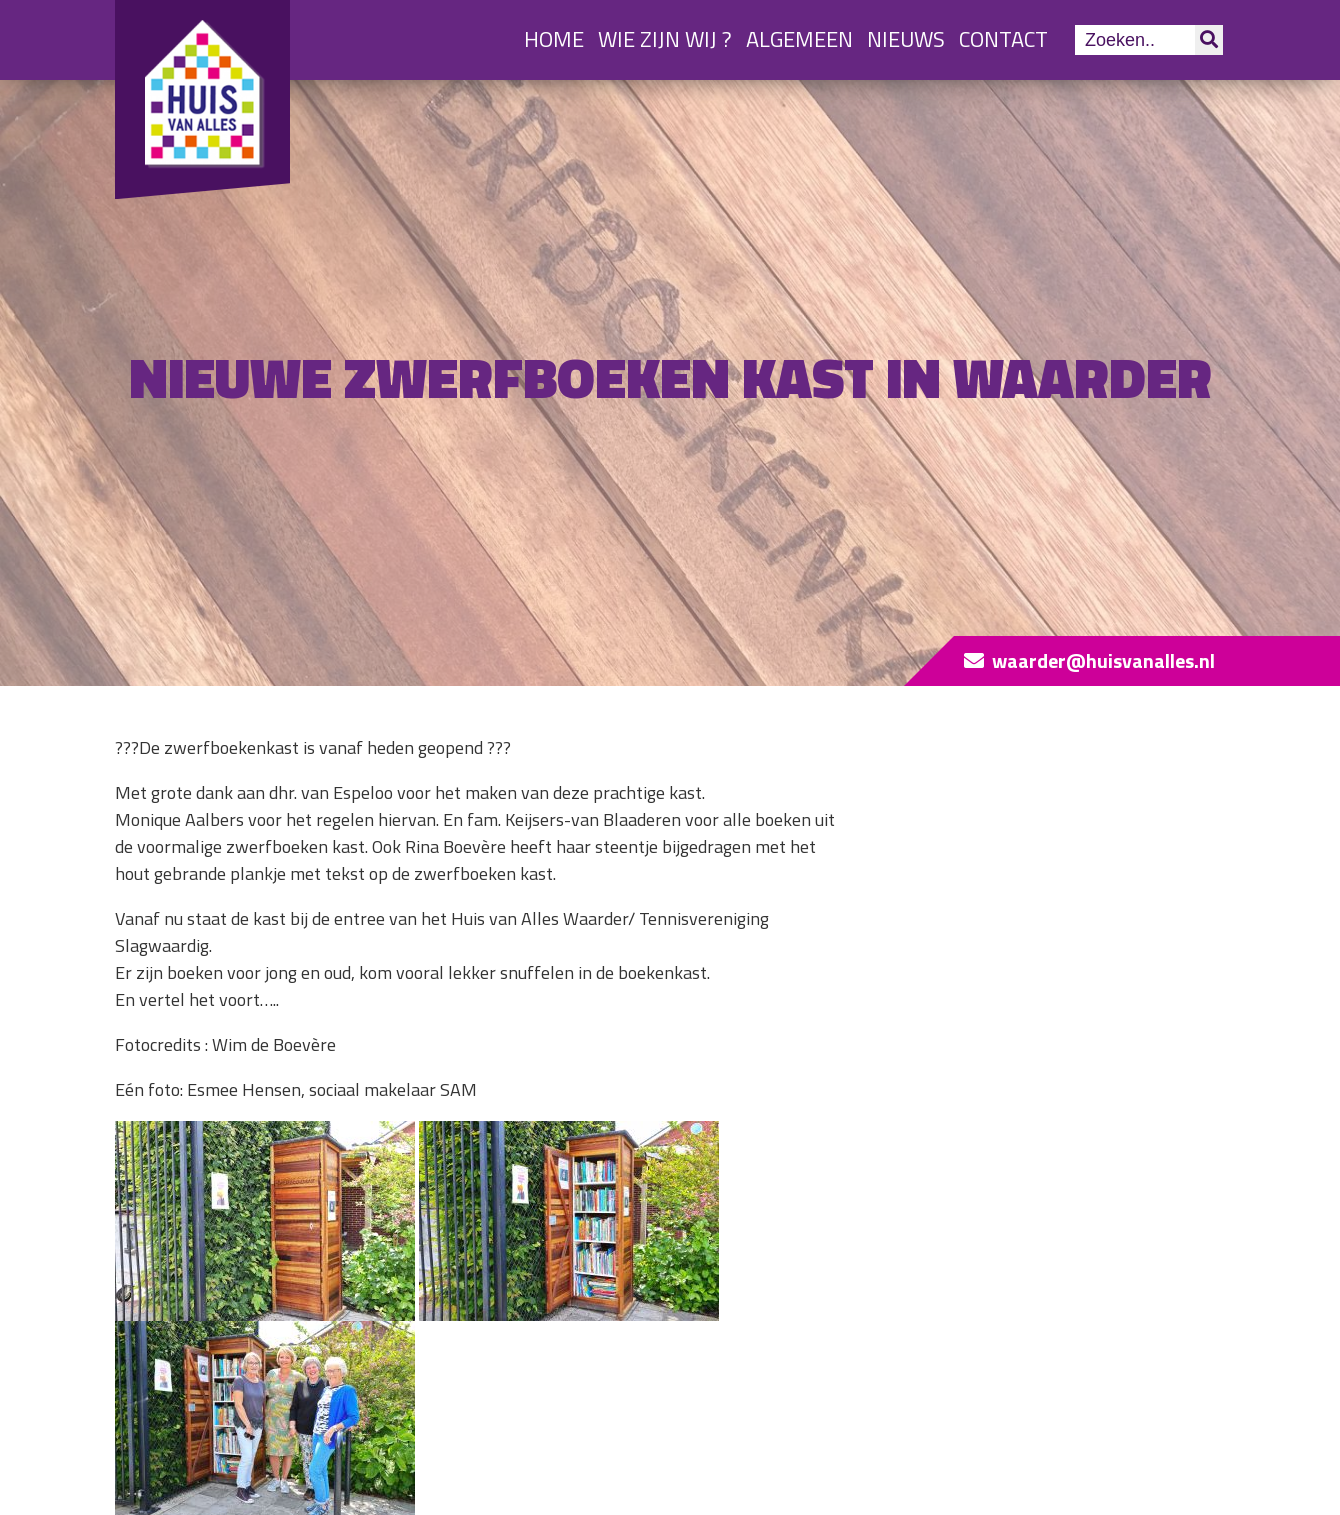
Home (554, 39)
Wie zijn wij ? (665, 39)
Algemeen (799, 39)
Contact (1003, 39)
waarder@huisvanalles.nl (1103, 660)
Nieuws (906, 39)
